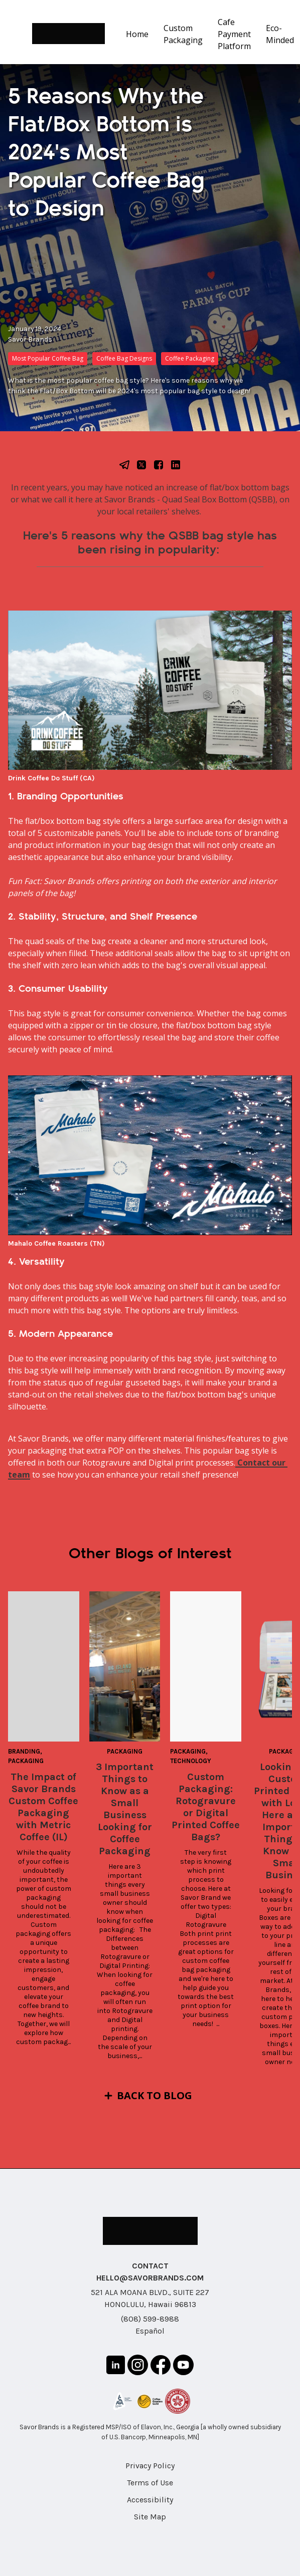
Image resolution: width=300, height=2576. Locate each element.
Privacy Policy (150, 2465)
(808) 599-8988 (150, 2319)
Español (150, 2331)
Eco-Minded (280, 34)
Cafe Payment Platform (234, 34)
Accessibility (150, 2499)
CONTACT (150, 2265)
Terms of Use (150, 2482)
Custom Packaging (183, 34)
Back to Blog (154, 2095)
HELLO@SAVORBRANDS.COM (150, 2277)
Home (137, 34)
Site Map (150, 2516)
